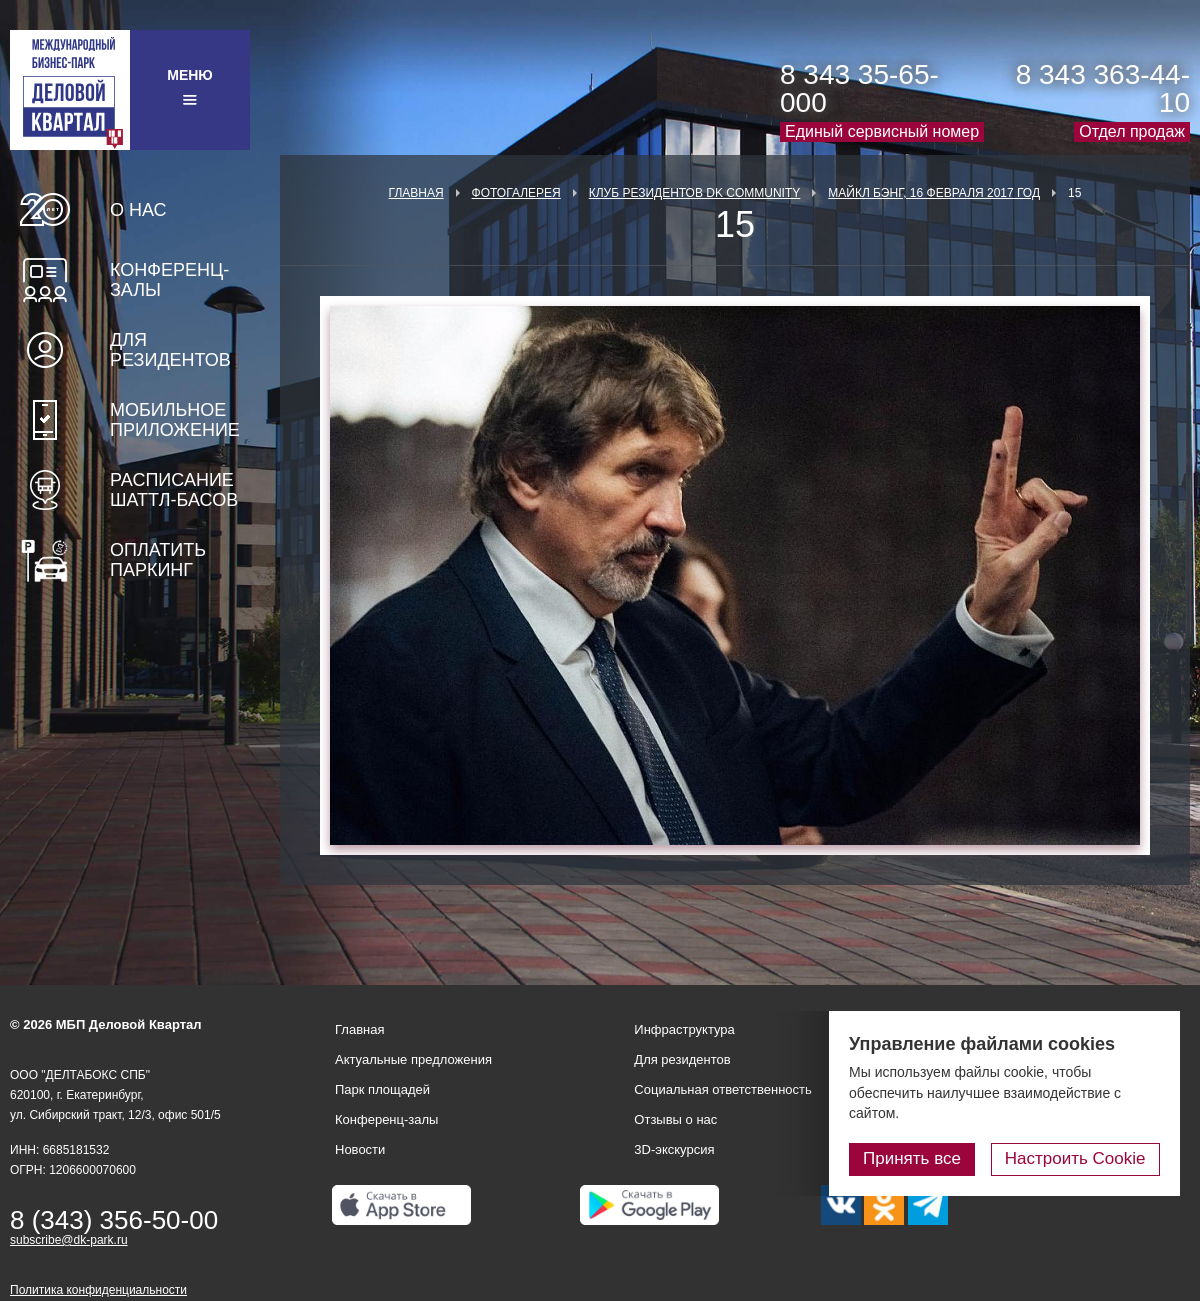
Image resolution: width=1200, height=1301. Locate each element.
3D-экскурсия (674, 1149)
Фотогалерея (516, 193)
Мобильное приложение (175, 420)
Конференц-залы (169, 280)
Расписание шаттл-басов (174, 490)
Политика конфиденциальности (98, 1290)
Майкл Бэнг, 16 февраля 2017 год (934, 193)
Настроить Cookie (1075, 1158)
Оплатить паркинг (158, 560)
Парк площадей (382, 1089)
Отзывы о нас (675, 1119)
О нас (138, 210)
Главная (416, 193)
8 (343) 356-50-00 (114, 1220)
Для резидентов (170, 350)
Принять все (913, 1158)
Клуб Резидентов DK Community (695, 193)
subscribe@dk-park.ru (69, 1240)
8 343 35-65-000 (859, 88)
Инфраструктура (684, 1029)
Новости (360, 1149)
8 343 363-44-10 (1103, 88)
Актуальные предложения (413, 1059)
